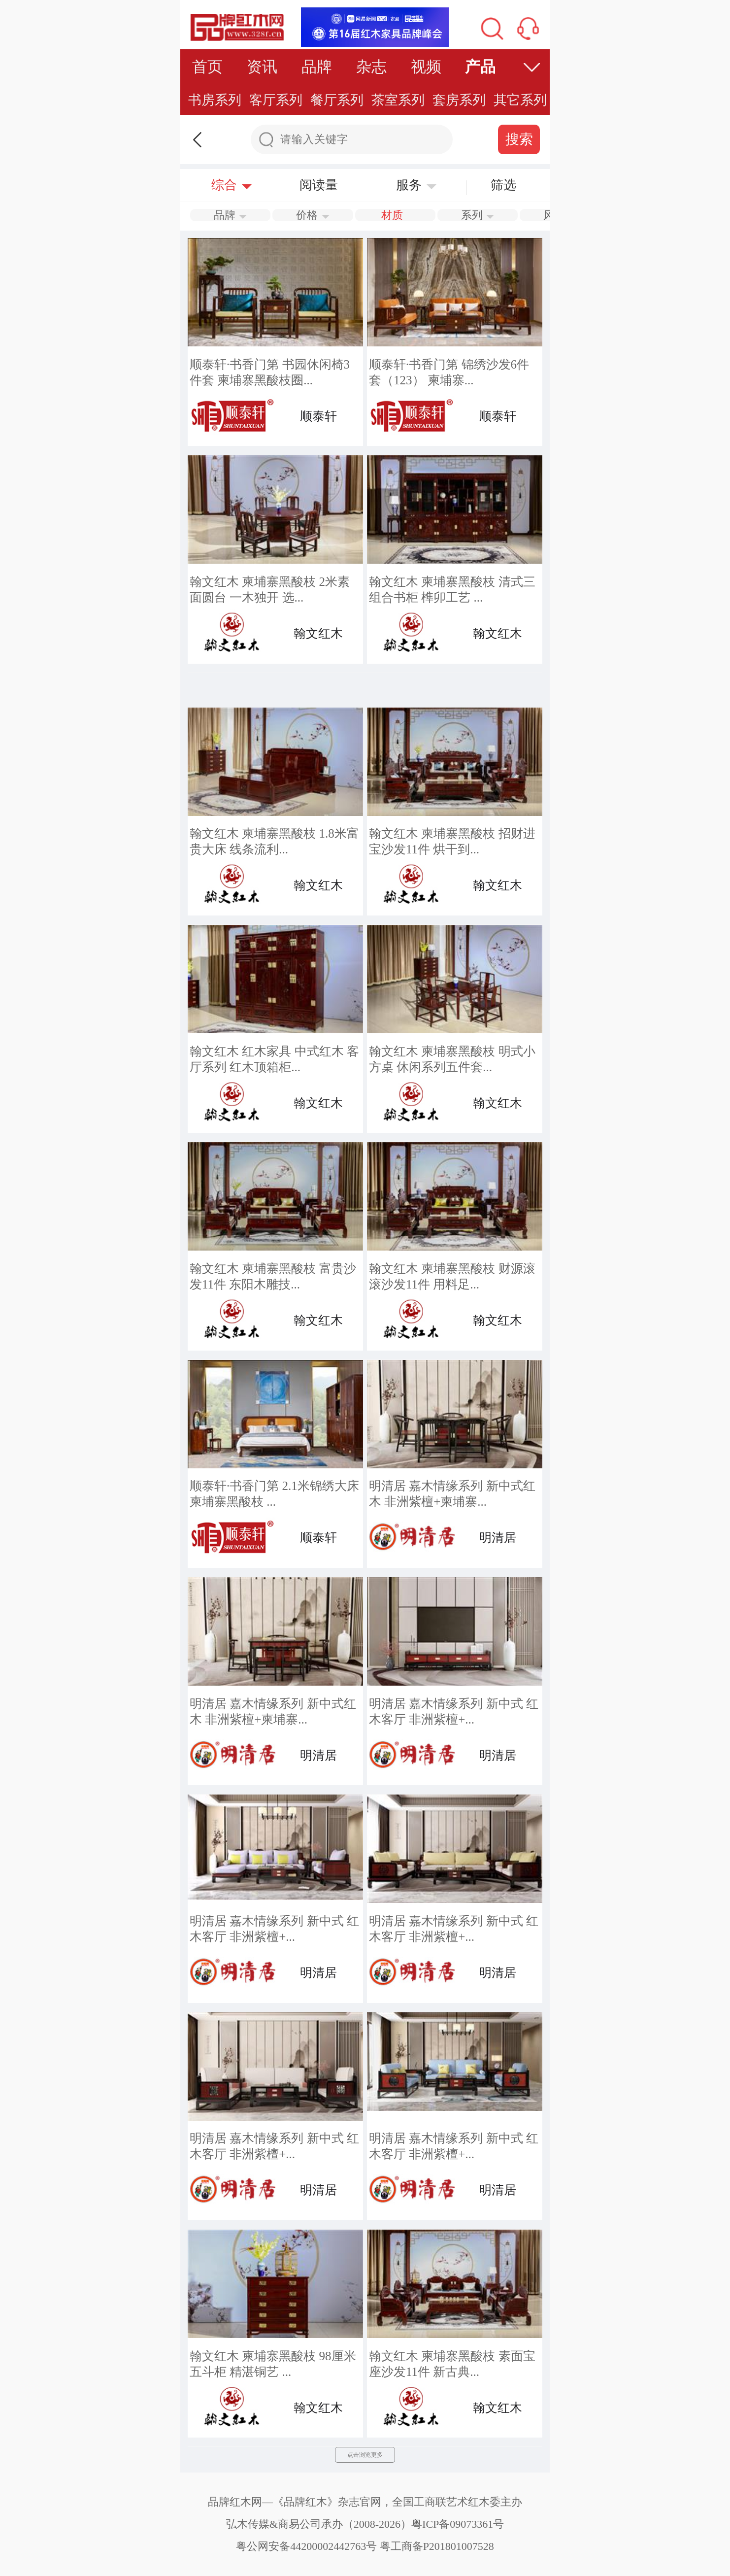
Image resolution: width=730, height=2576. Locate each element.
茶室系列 (398, 100)
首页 (207, 66)
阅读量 (318, 185)
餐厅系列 (337, 100)
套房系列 (459, 100)
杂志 (371, 66)
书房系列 (214, 100)
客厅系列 (275, 100)
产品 (480, 66)
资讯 (262, 66)
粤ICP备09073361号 (457, 2524)
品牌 (316, 66)
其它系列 (520, 100)
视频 (426, 66)
